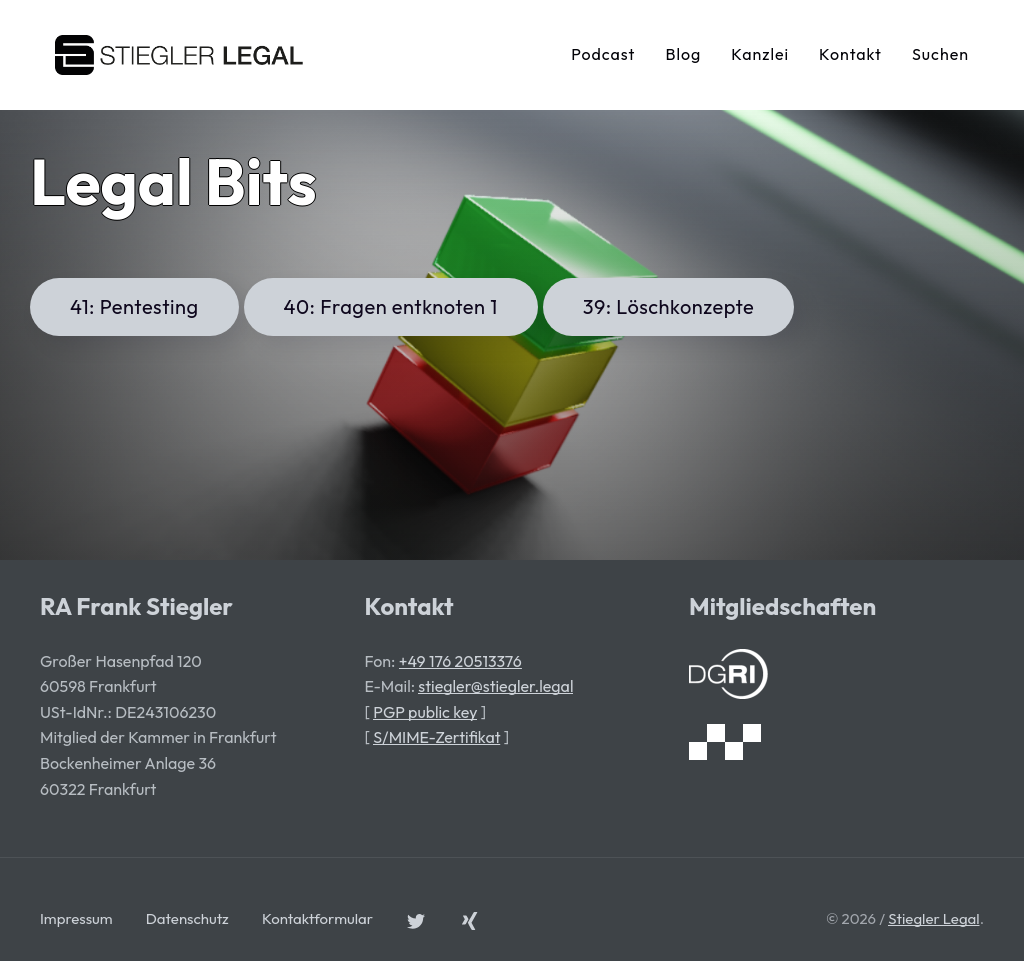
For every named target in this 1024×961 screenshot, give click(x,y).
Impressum (76, 918)
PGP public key (425, 712)
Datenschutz (187, 918)
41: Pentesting (134, 306)
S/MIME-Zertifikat (436, 737)
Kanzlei (760, 54)
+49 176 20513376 (460, 661)
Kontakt (850, 54)
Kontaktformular (317, 918)
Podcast (603, 54)
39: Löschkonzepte (669, 306)
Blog (683, 54)
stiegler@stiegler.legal (495, 686)
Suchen (940, 54)
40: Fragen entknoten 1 (391, 306)
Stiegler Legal (933, 918)
